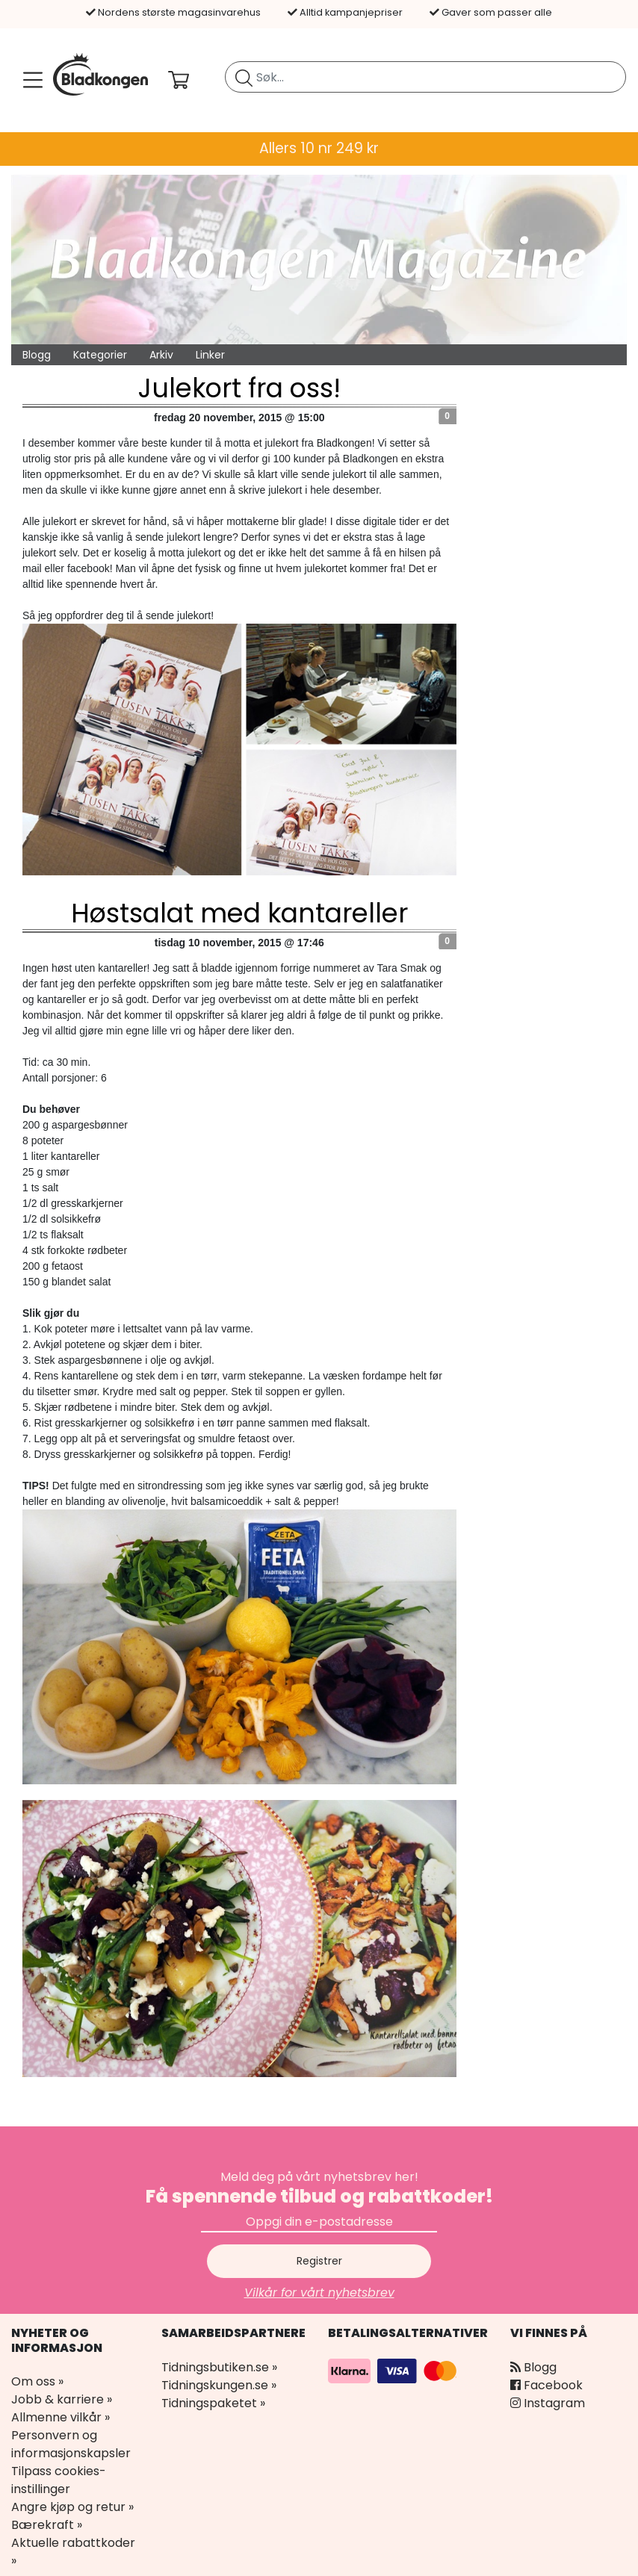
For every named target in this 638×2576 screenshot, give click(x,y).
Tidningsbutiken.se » (219, 2367)
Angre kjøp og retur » (72, 2507)
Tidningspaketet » (213, 2403)
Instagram (547, 2403)
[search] (425, 77)
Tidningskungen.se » (218, 2385)
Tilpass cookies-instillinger (58, 2480)
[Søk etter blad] (244, 77)
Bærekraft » (46, 2524)
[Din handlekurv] (190, 79)
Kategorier (100, 354)
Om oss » (37, 2381)
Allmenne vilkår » (60, 2417)
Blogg (36, 354)
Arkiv (161, 354)
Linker (210, 354)
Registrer (319, 2260)
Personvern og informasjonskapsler (71, 2444)
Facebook (546, 2385)
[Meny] (30, 80)
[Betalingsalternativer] (394, 2369)
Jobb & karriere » (61, 2399)
